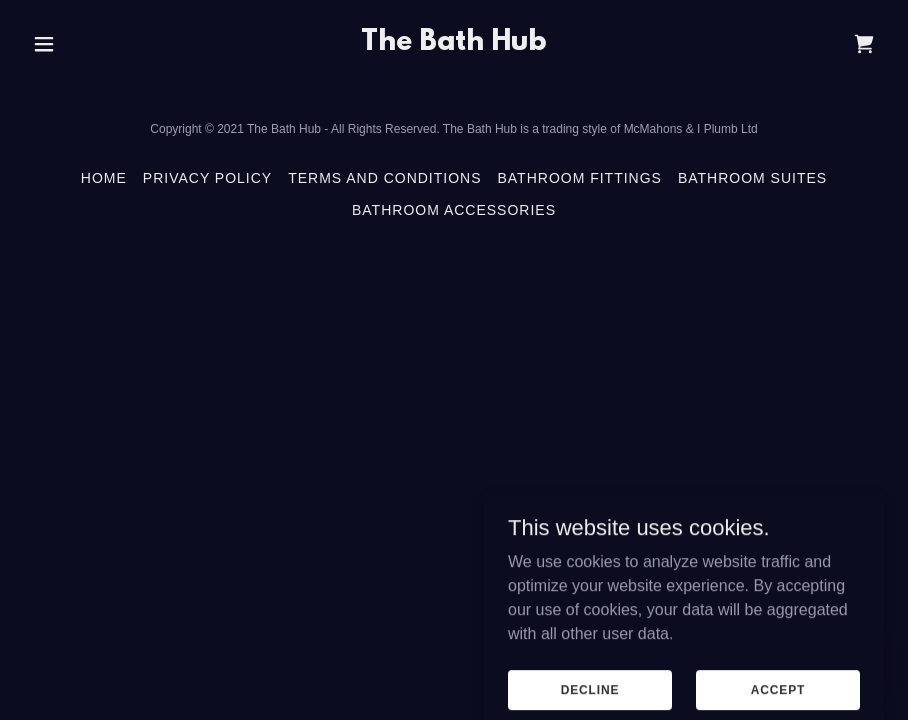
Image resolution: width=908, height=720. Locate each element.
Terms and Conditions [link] (384, 178)
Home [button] (104, 178)
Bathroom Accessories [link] (454, 210)
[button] (45, 44)
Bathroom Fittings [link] (580, 178)
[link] (454, 44)
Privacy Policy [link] (207, 178)
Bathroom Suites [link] (752, 178)
